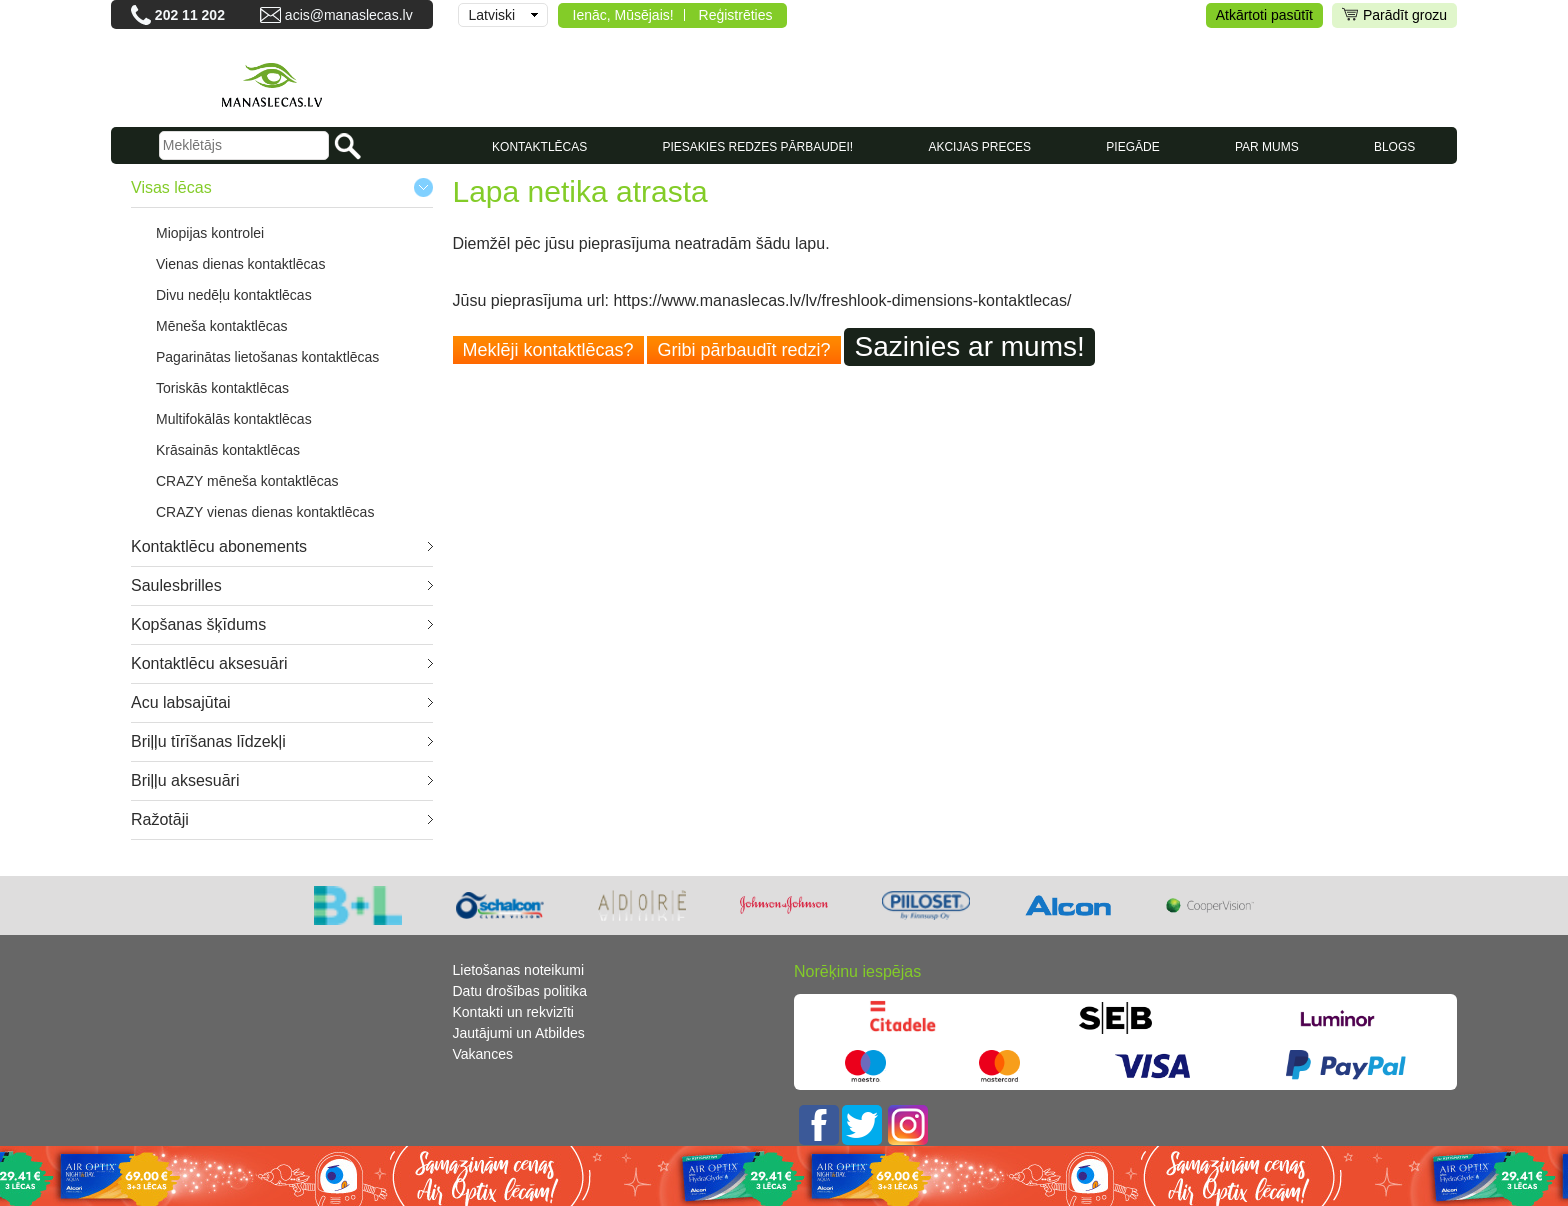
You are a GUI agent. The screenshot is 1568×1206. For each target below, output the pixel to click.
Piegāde (1132, 147)
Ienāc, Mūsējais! (623, 15)
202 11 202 (190, 15)
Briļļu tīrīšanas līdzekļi (208, 741)
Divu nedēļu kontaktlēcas (234, 295)
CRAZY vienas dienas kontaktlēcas (265, 512)
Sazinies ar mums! (969, 346)
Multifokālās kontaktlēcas (234, 419)
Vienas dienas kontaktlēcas (240, 264)
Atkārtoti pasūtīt (1264, 15)
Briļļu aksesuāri (185, 780)
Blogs (1394, 147)
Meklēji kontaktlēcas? (548, 350)
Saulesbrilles (176, 585)
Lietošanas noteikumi (519, 970)
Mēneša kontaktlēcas (222, 326)
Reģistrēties (736, 15)
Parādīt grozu (1394, 15)
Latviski (492, 15)
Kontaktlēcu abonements (219, 546)
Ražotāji (160, 819)
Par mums (1267, 147)
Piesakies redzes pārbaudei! (757, 147)
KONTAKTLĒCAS (539, 147)
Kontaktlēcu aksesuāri (209, 663)
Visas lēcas (171, 187)
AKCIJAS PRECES (979, 147)
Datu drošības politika (520, 991)
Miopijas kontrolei (210, 233)
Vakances (483, 1054)
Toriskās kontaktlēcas (222, 388)
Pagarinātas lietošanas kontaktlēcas (267, 357)
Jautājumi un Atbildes (519, 1033)
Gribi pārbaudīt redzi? (743, 350)
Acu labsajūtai (181, 702)
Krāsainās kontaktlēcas (228, 450)
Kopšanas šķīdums (198, 624)
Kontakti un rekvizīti (513, 1012)
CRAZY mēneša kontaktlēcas (247, 481)
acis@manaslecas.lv (349, 15)
